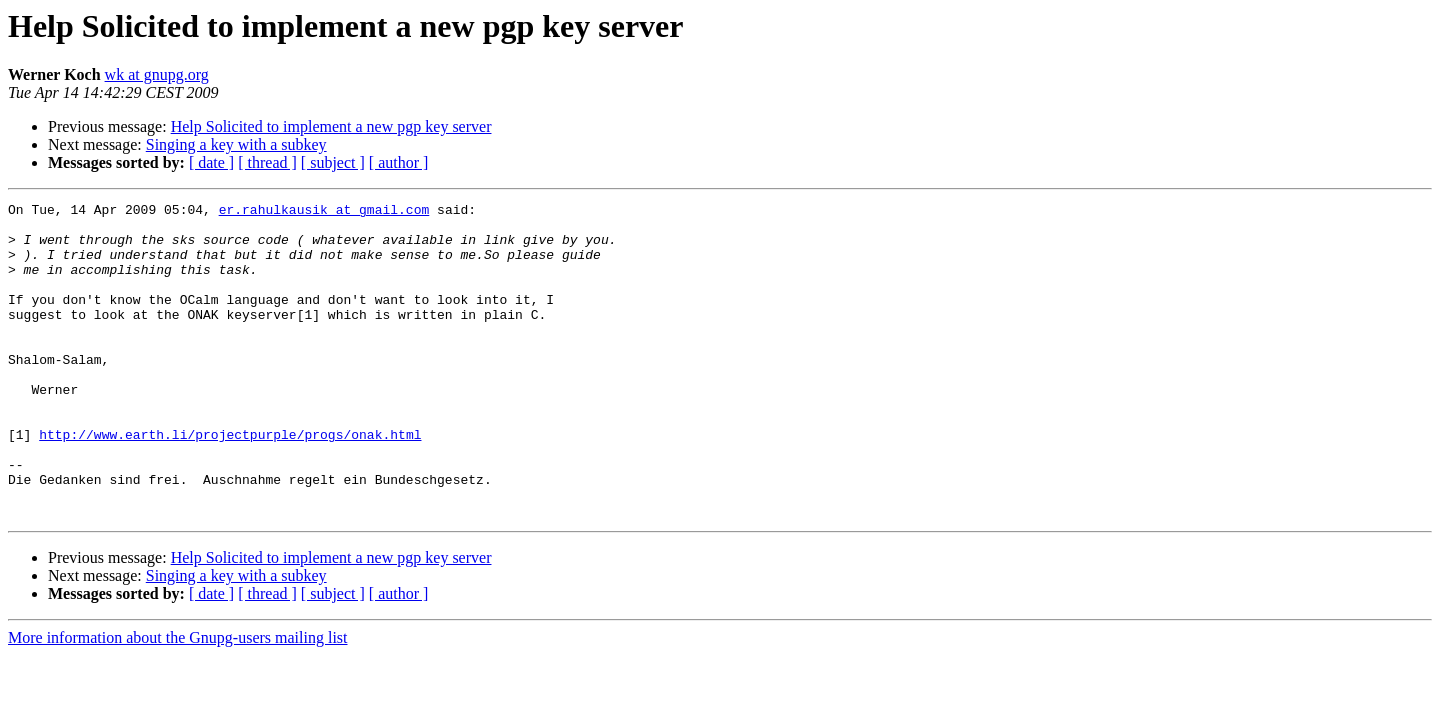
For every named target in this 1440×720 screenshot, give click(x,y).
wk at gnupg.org (157, 74)
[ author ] (399, 162)
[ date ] (211, 162)
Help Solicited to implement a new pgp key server (331, 126)
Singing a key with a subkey (236, 144)
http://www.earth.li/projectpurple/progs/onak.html (230, 482)
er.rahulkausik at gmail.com (324, 212)
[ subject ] (333, 162)
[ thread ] (267, 162)
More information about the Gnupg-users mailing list (178, 700)
